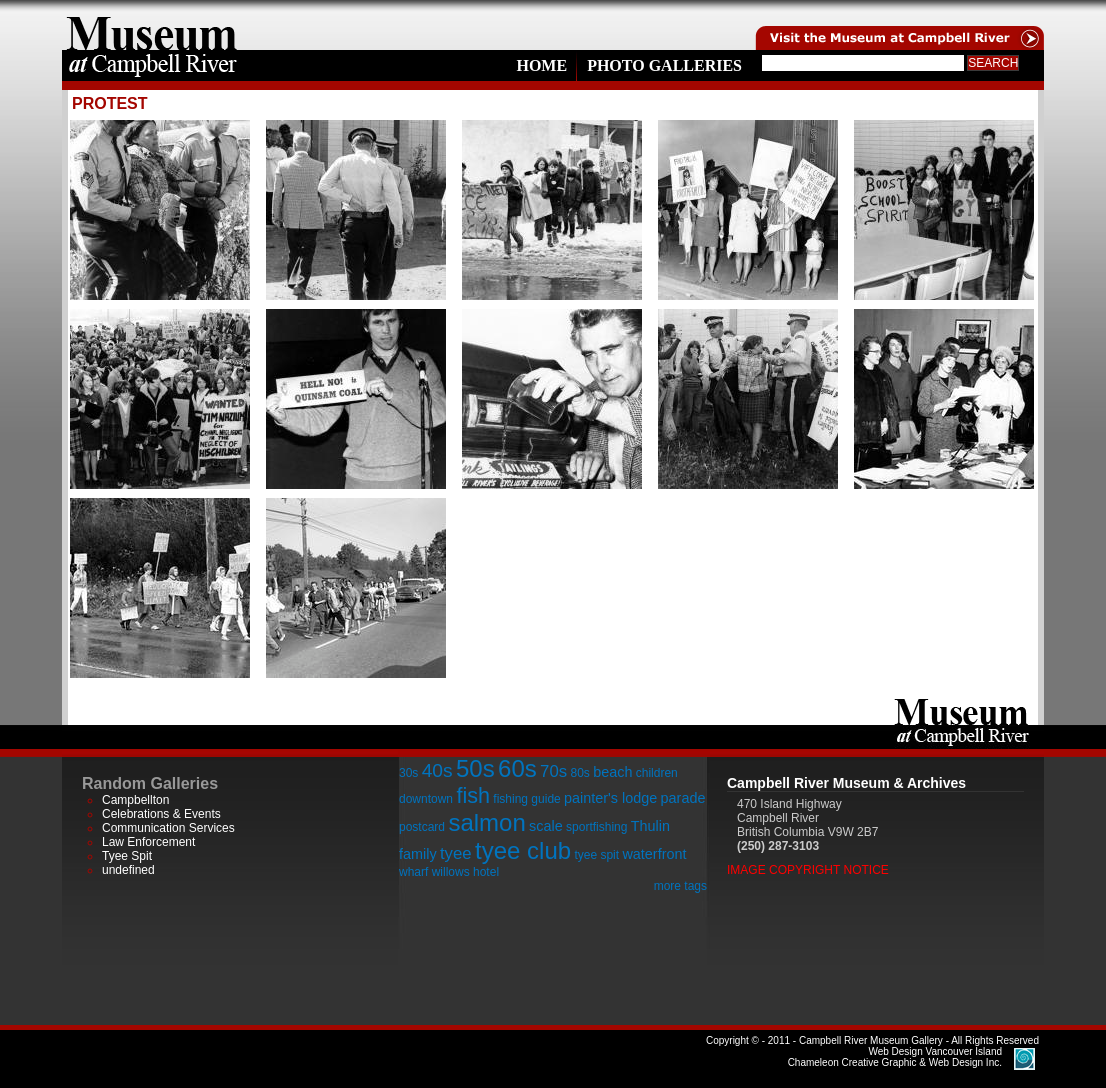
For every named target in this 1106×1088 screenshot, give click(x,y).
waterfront (654, 854)
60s (517, 768)
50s (475, 768)
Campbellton (135, 800)
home (152, 25)
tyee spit (596, 855)
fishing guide (526, 799)
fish (473, 795)
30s (408, 773)
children (657, 773)
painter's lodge (610, 798)
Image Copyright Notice (808, 870)
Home (541, 65)
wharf (413, 872)
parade (683, 798)
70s (553, 771)
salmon (486, 822)
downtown (426, 799)
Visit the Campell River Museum (898, 25)
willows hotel (465, 872)
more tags (680, 886)
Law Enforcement (148, 842)
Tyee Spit (127, 856)
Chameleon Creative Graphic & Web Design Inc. (895, 1057)
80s (579, 773)
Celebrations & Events (161, 814)
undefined (128, 870)
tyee (456, 853)
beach (612, 772)
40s (437, 770)
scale (546, 826)
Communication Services (168, 828)
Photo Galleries (664, 65)
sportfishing (596, 827)
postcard (422, 827)
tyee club (523, 850)
